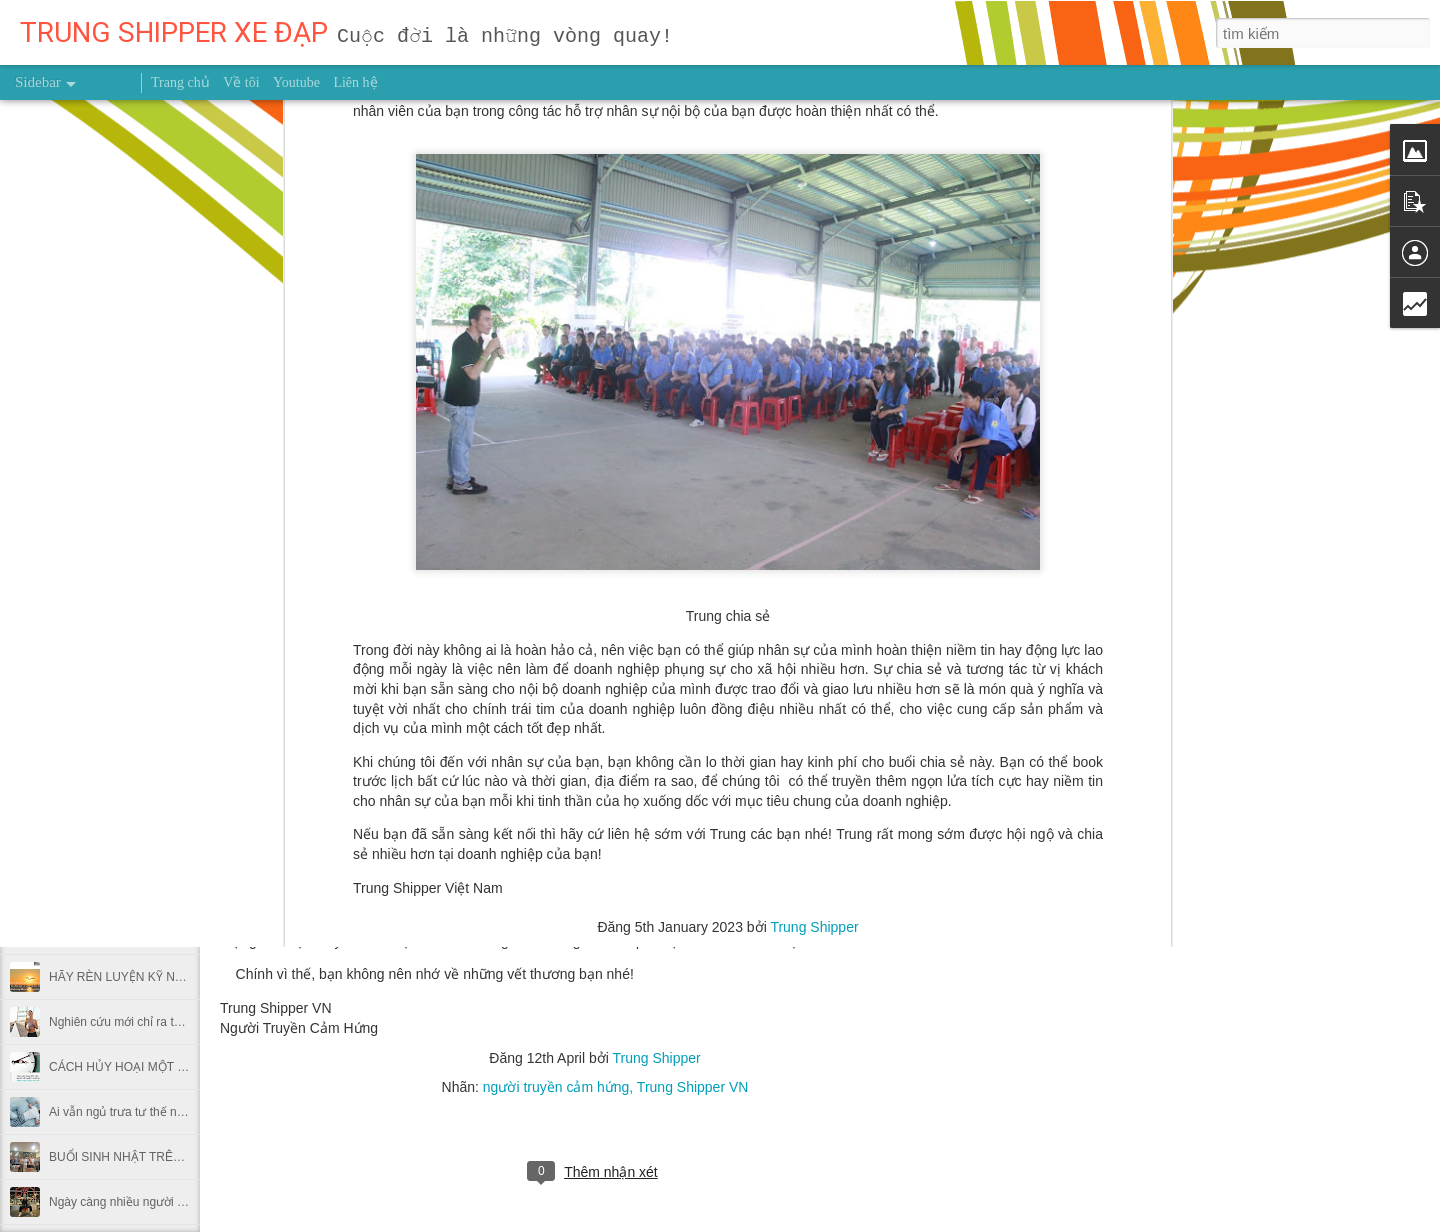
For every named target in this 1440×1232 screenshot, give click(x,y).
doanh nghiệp (581, 447)
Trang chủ (180, 82)
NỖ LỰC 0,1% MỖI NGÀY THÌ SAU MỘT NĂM (173, 617)
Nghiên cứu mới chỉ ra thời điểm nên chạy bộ (169, 1022)
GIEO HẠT (77, 707)
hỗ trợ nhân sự (677, 447)
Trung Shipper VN (693, 1087)
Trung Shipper (814, 418)
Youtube (296, 82)
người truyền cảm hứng (556, 1087)
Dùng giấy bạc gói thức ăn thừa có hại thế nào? (176, 842)
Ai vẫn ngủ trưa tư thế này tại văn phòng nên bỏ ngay (192, 1112)
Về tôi (241, 82)
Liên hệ (355, 82)
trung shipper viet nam (889, 447)
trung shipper (771, 447)
